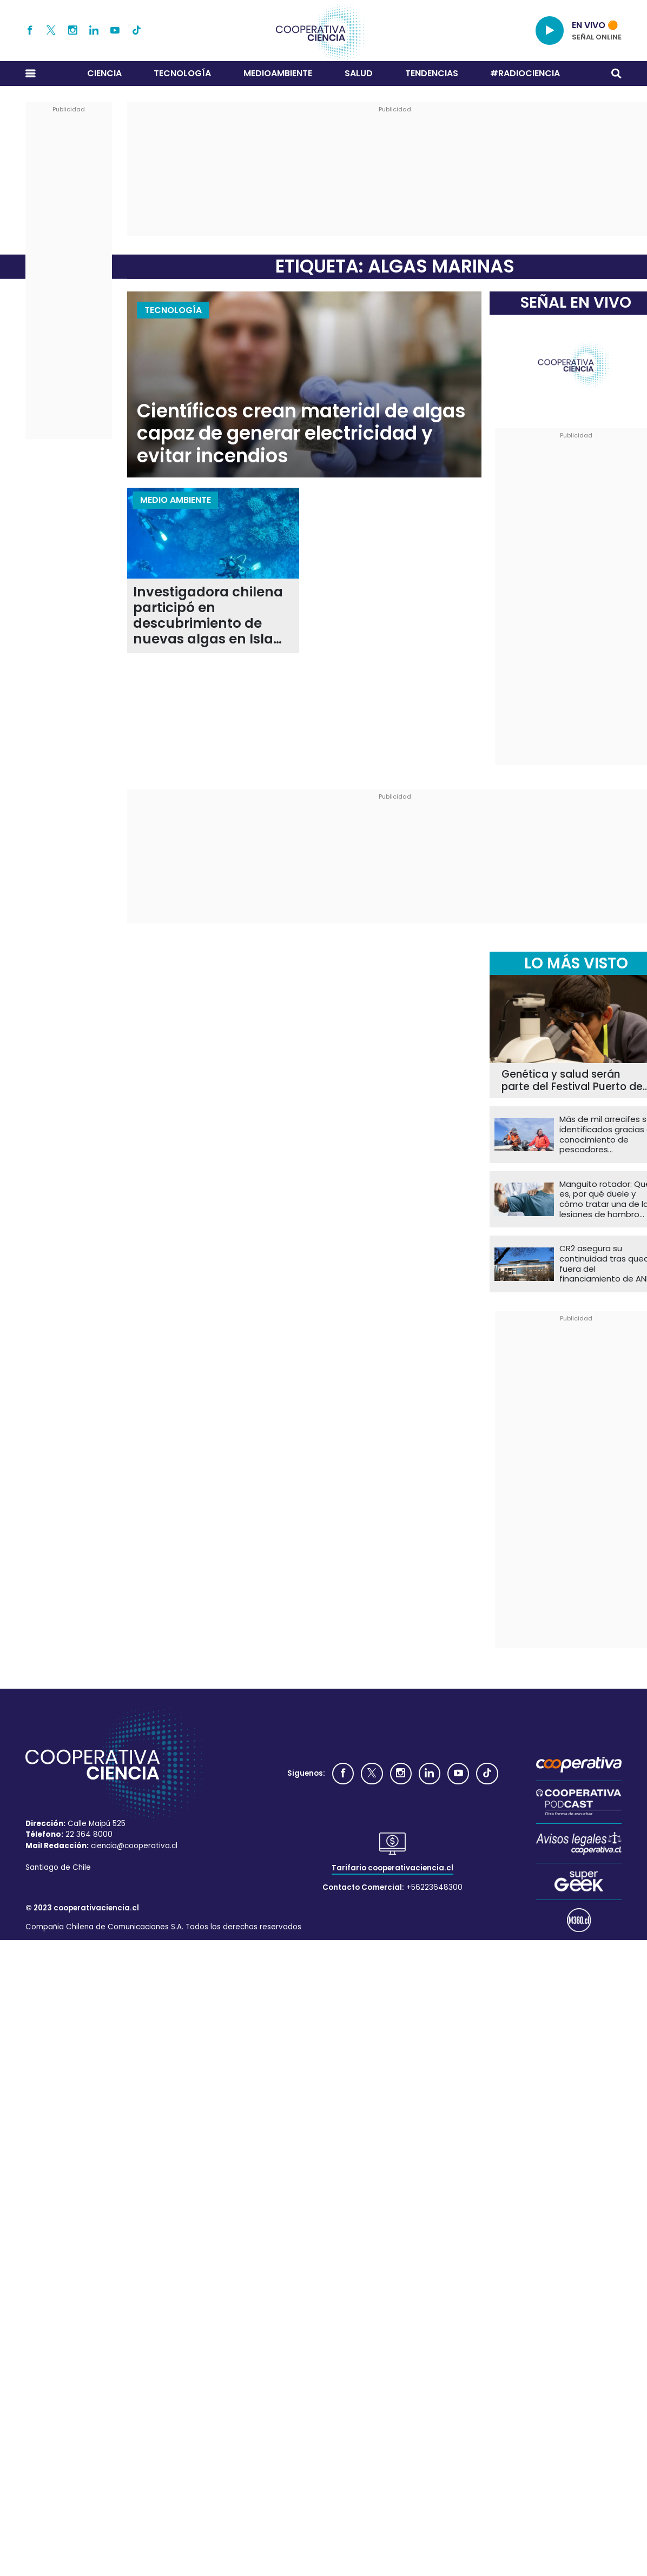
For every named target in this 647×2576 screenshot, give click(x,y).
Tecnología (182, 73)
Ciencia (104, 73)
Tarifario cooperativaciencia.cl (392, 1868)
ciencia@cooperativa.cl (134, 1846)
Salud (359, 73)
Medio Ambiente (175, 500)
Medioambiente (277, 73)
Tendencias (431, 73)
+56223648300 (434, 1887)
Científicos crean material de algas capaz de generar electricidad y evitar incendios (301, 433)
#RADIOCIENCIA (525, 73)
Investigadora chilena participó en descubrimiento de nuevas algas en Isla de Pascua (208, 616)
